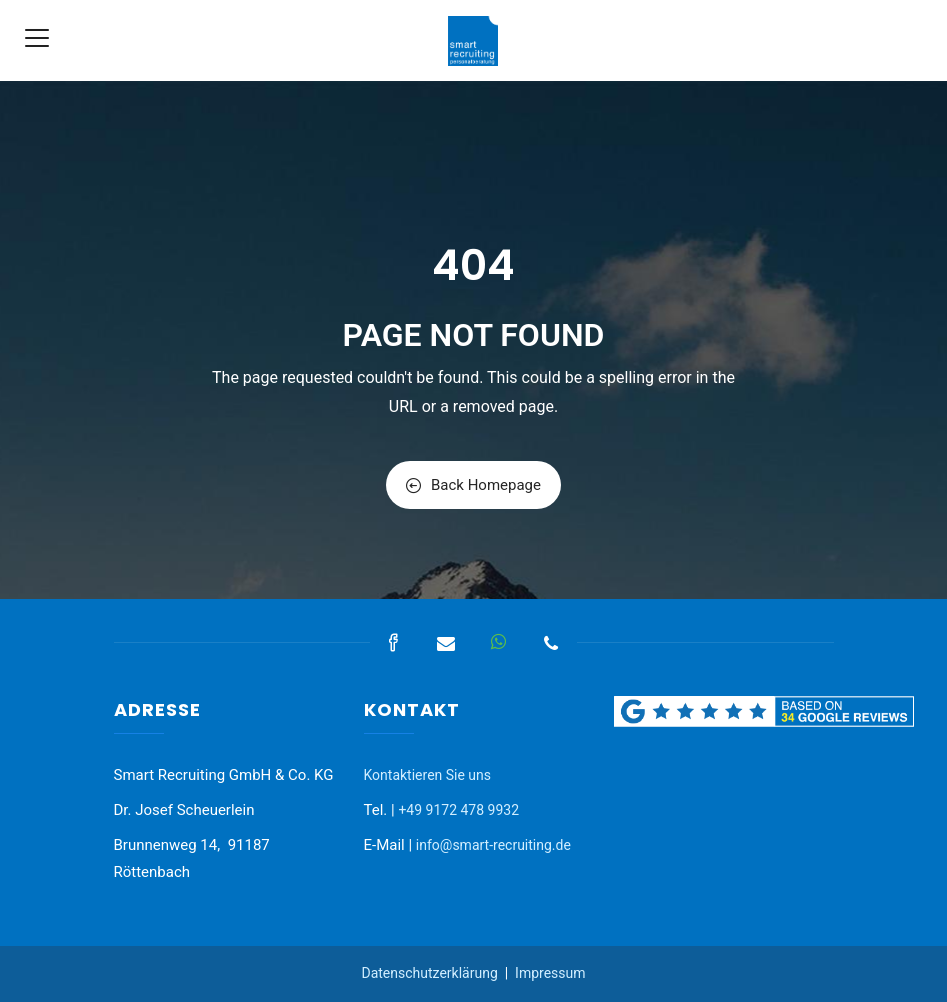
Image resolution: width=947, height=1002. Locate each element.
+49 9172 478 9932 (458, 810)
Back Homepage (473, 485)
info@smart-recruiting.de (493, 845)
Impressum (550, 973)
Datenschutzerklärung (429, 973)
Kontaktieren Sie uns (428, 775)
